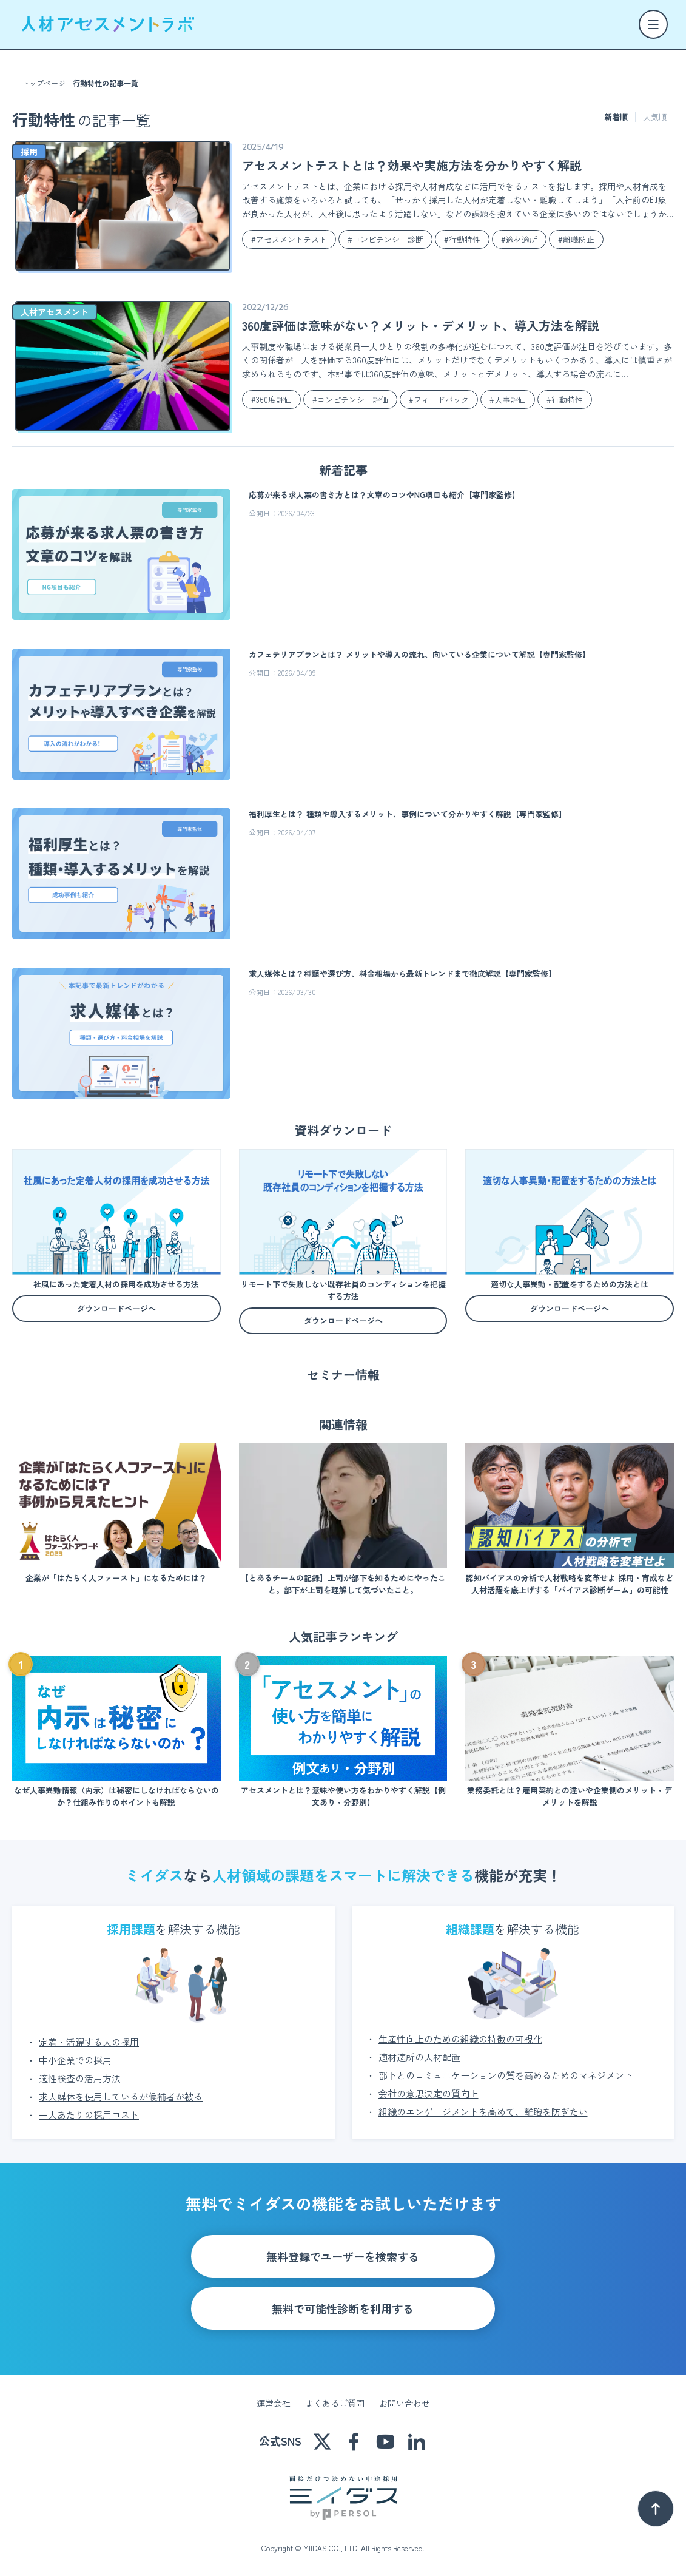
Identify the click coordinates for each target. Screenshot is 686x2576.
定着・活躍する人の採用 (89, 2041)
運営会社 (274, 2403)
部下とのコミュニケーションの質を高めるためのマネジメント (505, 2075)
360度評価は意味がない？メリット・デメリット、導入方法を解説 (420, 325)
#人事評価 (507, 399)
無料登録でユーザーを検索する (343, 2256)
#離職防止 (576, 239)
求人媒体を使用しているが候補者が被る (121, 2096)
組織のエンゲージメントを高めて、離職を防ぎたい (483, 2111)
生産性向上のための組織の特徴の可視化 (460, 2038)
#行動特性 (462, 239)
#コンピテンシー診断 (385, 239)
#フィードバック (439, 399)
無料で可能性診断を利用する (343, 2308)
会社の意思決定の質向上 (428, 2093)
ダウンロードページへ (116, 1308)
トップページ (44, 83)
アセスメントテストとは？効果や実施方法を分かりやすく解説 (412, 165)
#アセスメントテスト (289, 239)
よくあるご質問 (335, 2403)
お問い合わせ (404, 2403)
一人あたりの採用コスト (89, 2114)
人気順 (655, 117)
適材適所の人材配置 (419, 2057)
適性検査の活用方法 (80, 2078)
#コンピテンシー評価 (350, 399)
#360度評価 (271, 399)
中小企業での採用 (75, 2060)
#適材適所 (519, 239)
